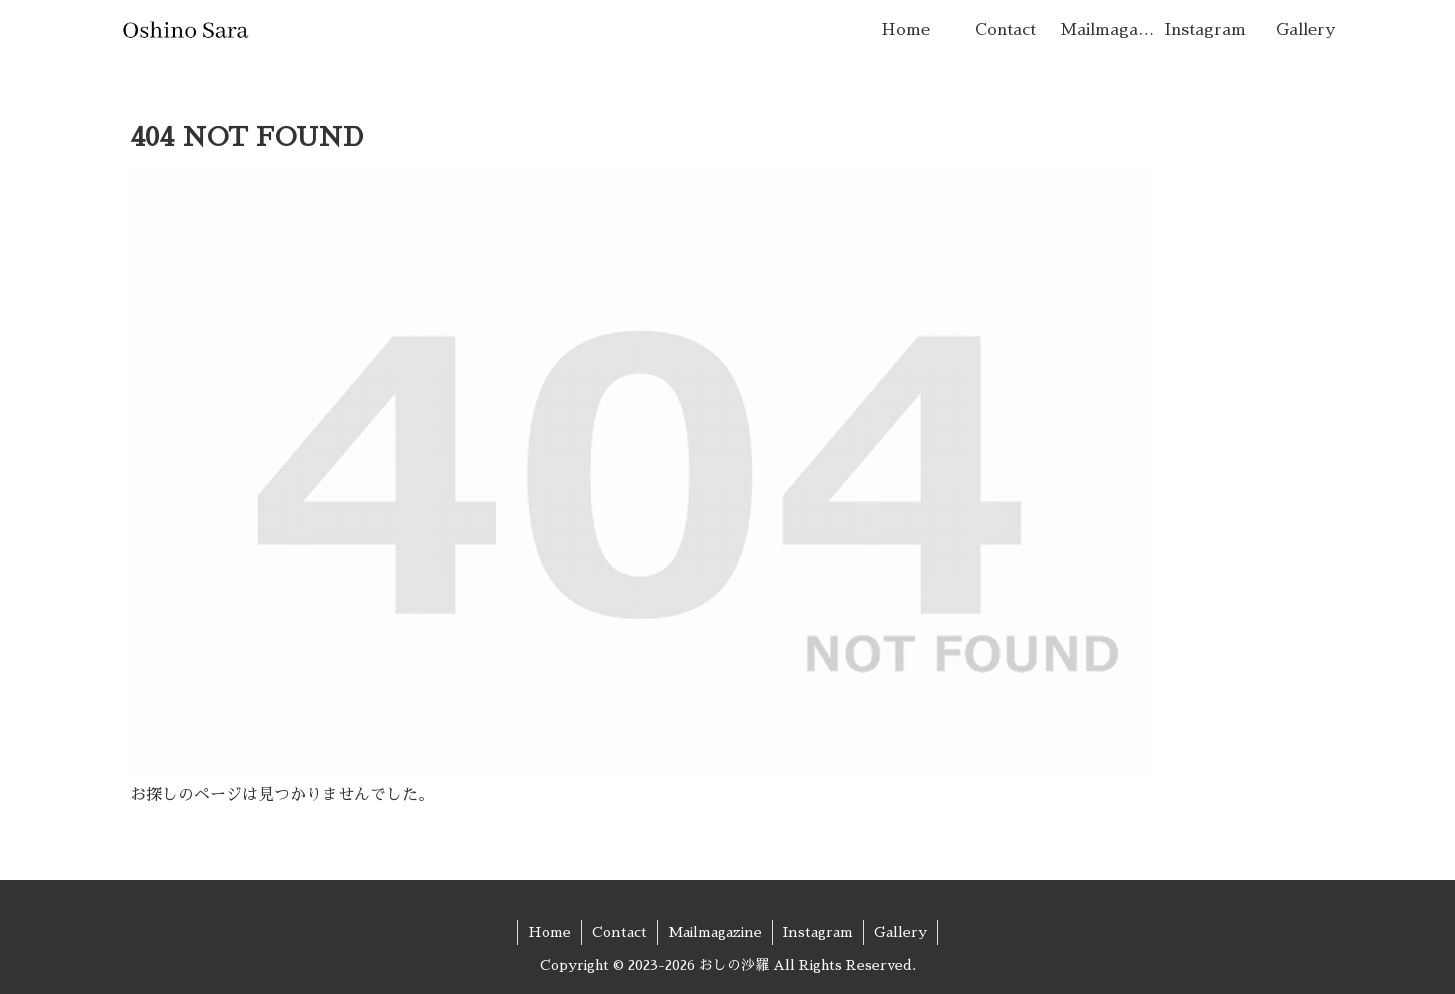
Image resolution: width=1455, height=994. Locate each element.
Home (549, 932)
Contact (619, 932)
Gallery (900, 932)
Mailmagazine (715, 932)
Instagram (818, 932)
